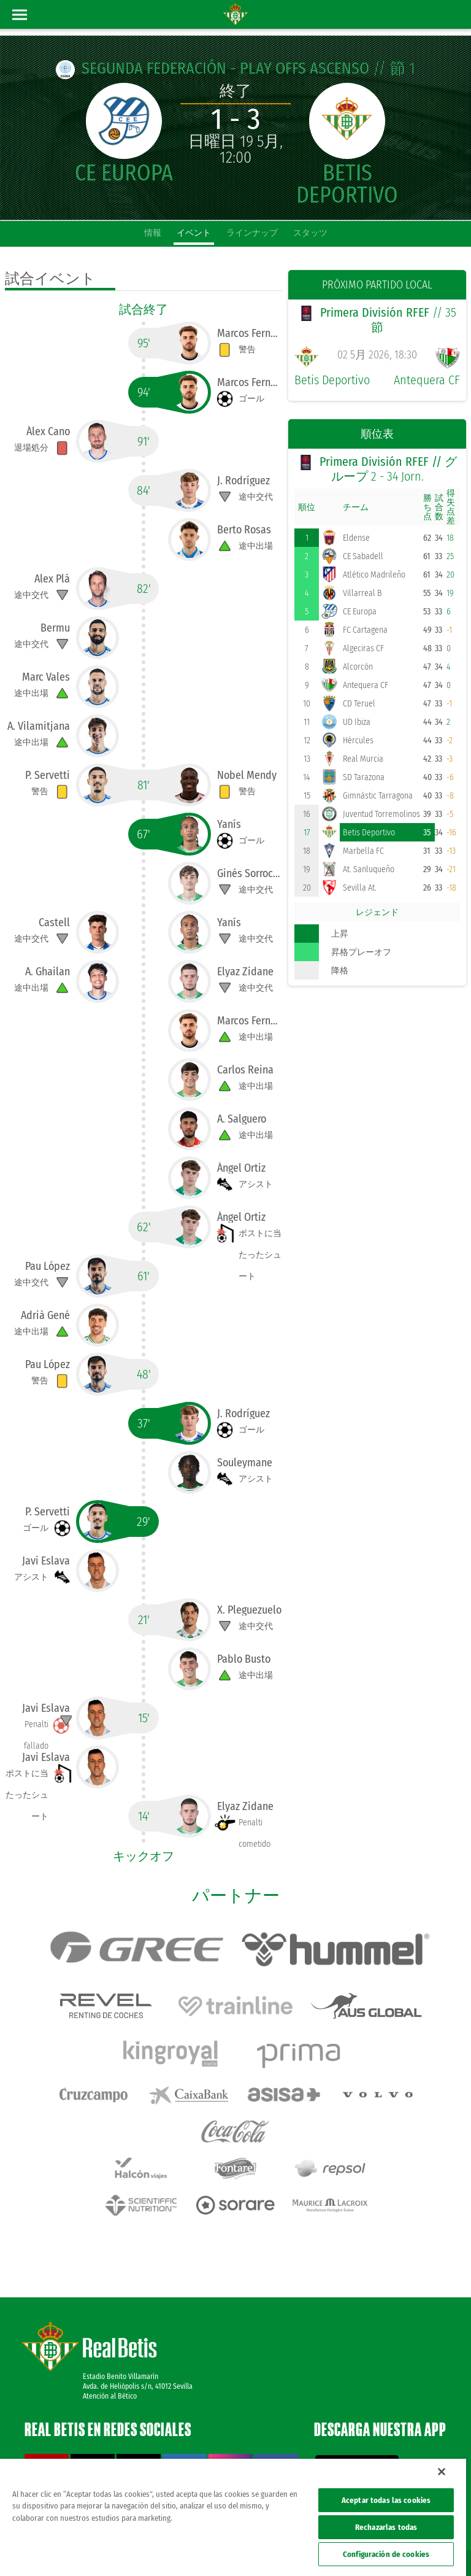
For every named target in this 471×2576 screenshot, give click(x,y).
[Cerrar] (441, 2471)
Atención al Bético (110, 2344)
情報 (152, 233)
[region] (233, 2517)
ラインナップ (252, 233)
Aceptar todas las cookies (386, 2500)
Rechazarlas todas (386, 2527)
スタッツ (310, 233)
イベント (194, 233)
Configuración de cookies (386, 2554)
